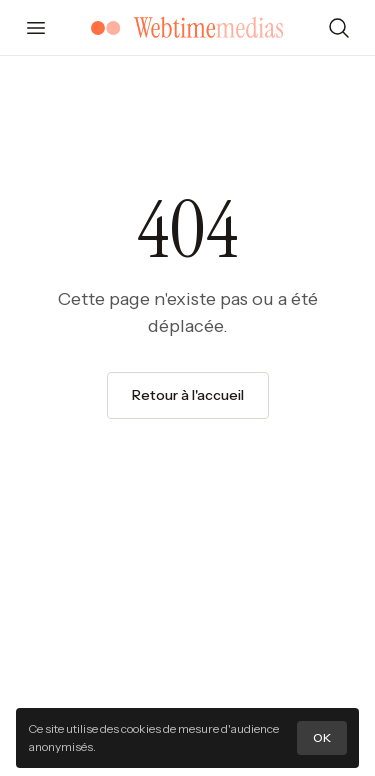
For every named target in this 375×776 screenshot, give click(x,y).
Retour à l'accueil (188, 395)
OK (322, 737)
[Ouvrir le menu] (36, 28)
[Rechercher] (339, 28)
